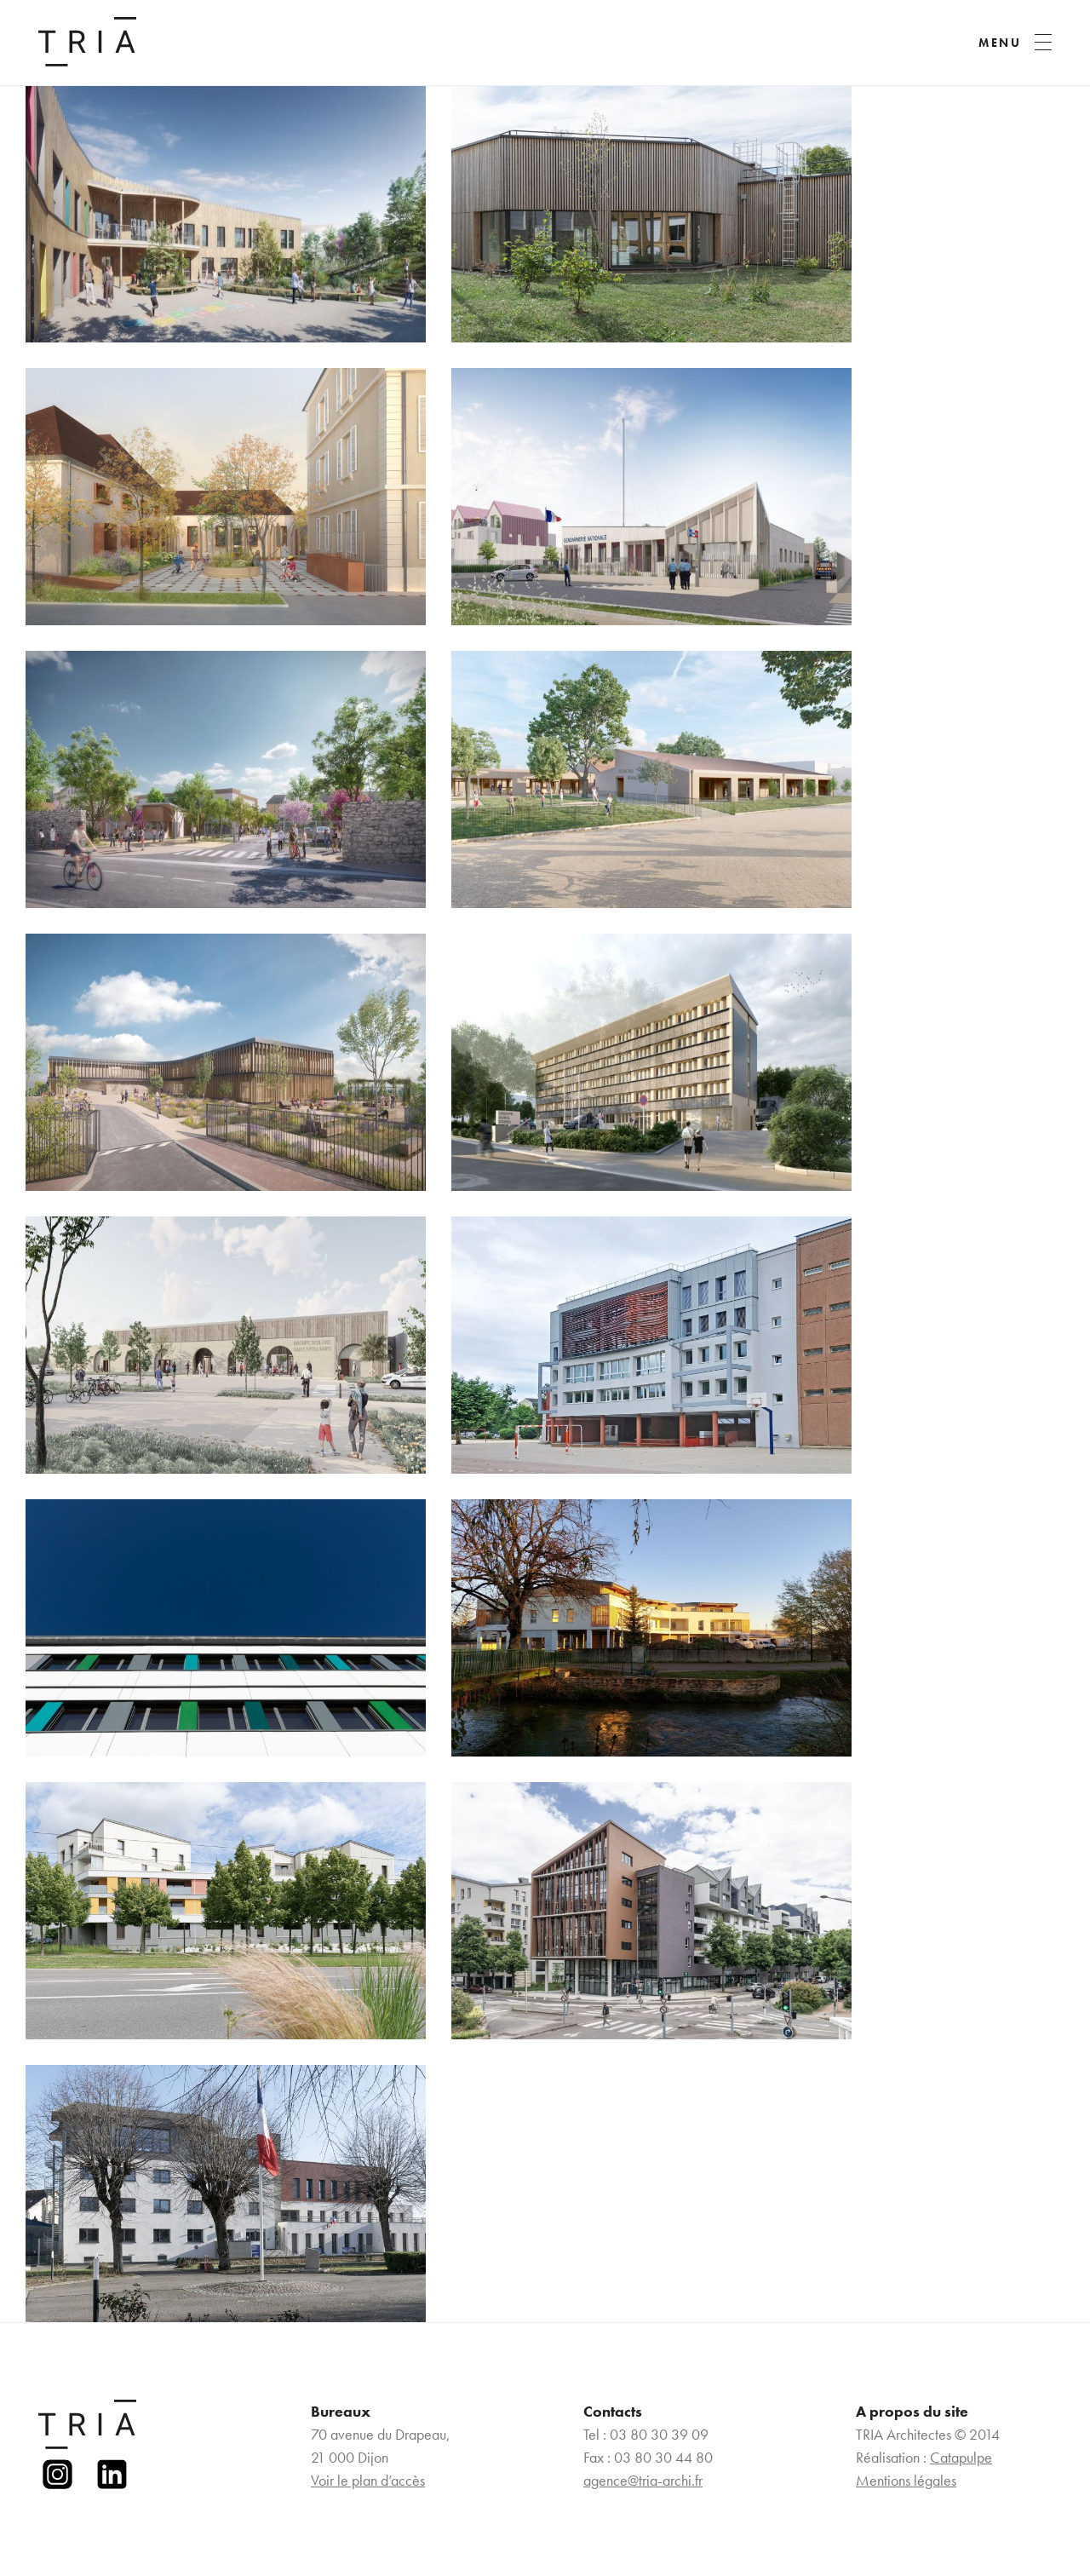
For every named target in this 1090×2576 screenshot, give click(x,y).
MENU (1000, 42)
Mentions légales (906, 2480)
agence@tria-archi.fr (643, 2480)
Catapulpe (961, 2457)
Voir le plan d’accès (368, 2480)
